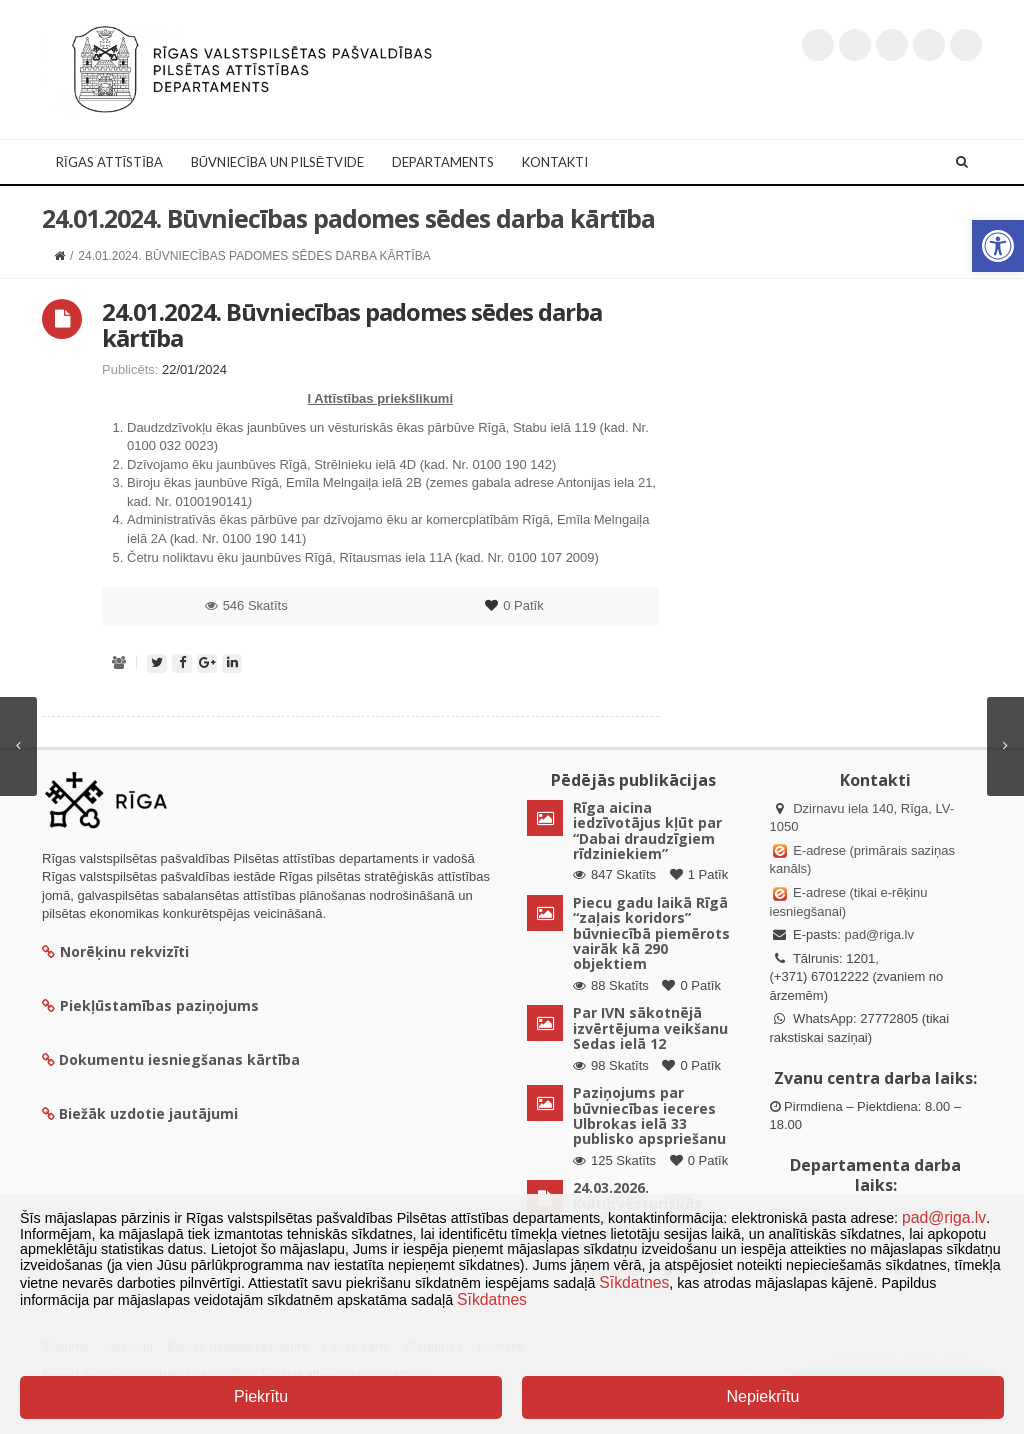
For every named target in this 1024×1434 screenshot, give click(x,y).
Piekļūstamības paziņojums (150, 1005)
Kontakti (555, 162)
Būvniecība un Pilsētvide (277, 162)
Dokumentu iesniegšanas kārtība (179, 1059)
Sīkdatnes (634, 1282)
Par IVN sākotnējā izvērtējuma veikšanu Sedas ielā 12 (650, 1028)
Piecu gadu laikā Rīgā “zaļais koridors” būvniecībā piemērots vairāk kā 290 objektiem (651, 933)
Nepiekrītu (762, 1396)
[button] (998, 246)
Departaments (443, 162)
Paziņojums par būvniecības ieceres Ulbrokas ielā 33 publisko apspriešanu (649, 1115)
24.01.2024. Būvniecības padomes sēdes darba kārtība (352, 324)
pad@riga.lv (879, 934)
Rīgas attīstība (109, 162)
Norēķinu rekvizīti (115, 951)
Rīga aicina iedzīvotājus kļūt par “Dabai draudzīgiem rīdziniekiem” (647, 830)
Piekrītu (261, 1396)
